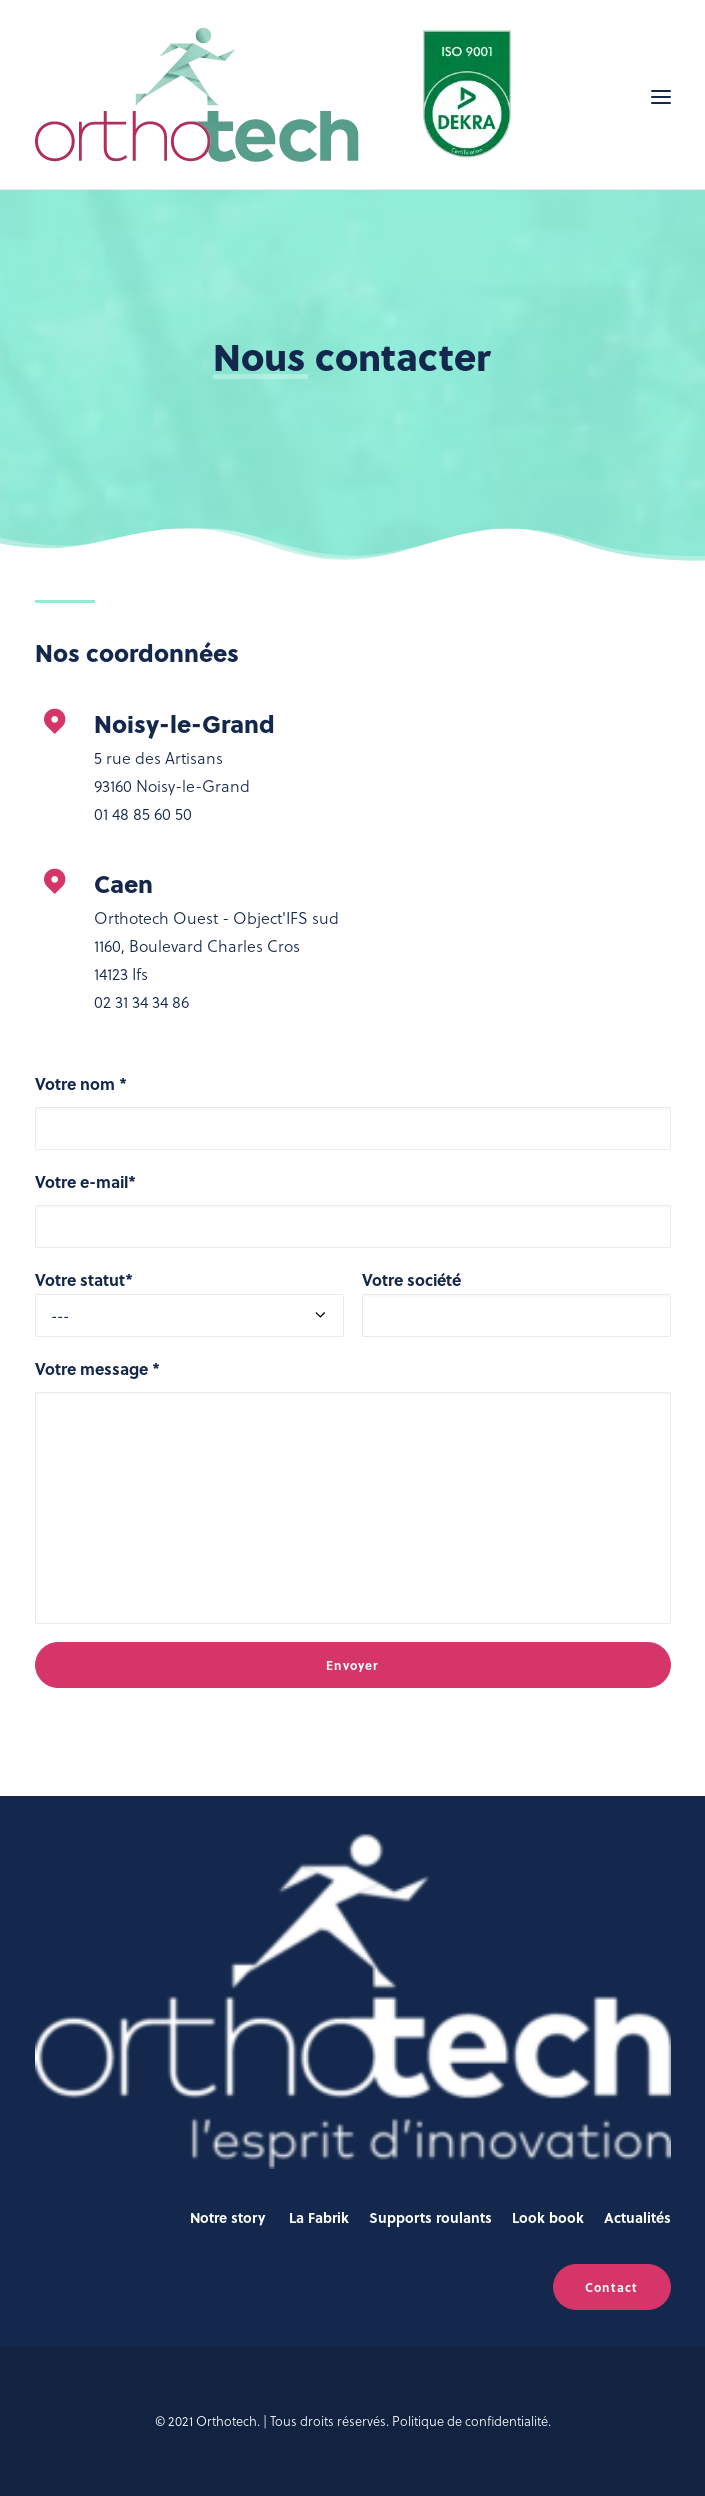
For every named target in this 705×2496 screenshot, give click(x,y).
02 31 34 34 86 (141, 1001)
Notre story (227, 2217)
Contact (611, 2287)
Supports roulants (430, 2217)
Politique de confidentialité (470, 2420)
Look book (548, 2217)
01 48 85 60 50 (143, 813)
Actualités (637, 2217)
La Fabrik (319, 2217)
